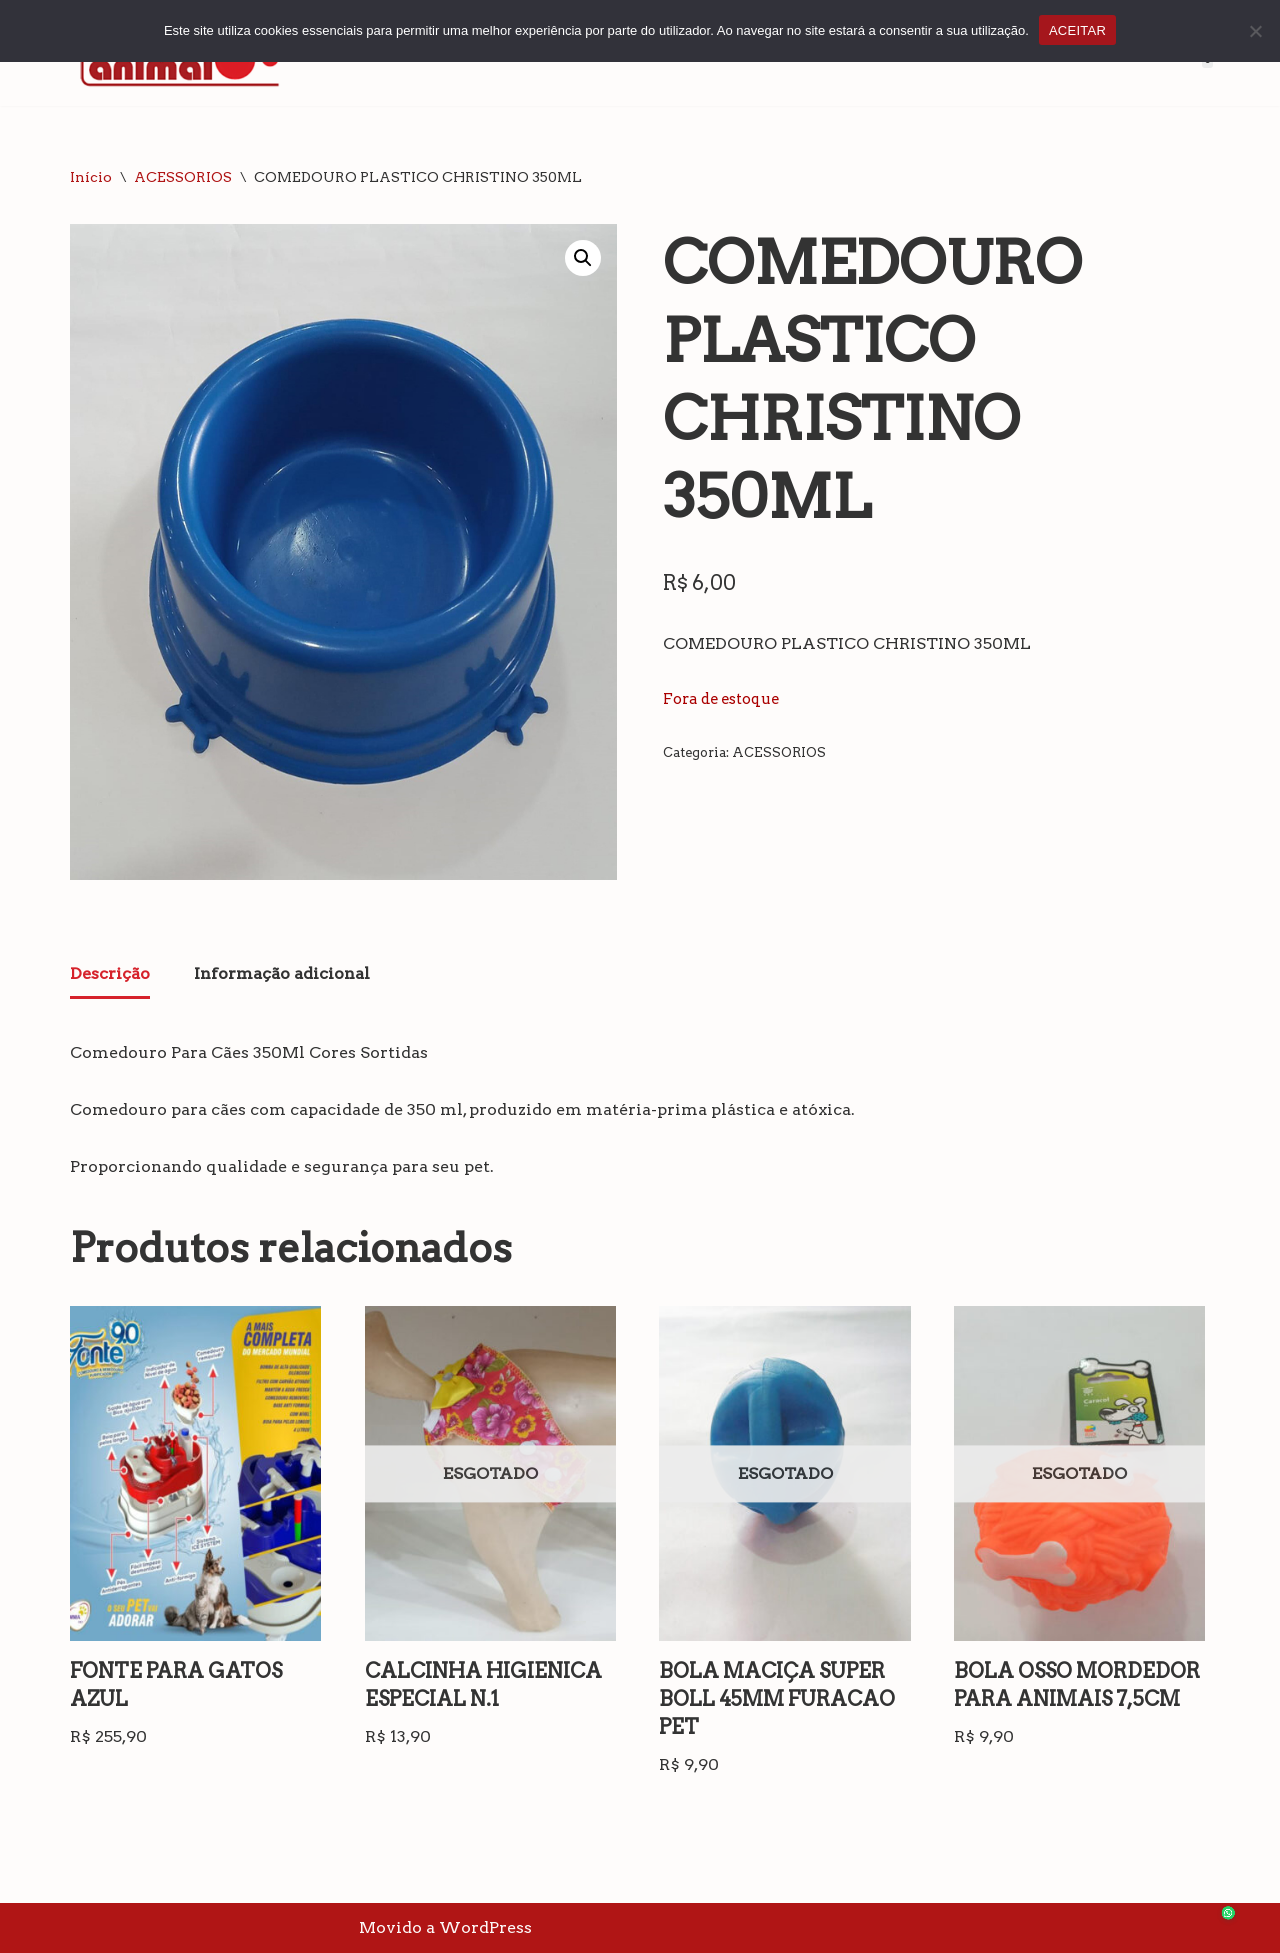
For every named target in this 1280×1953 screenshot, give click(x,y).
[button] (583, 258)
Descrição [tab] (110, 973)
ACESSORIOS (183, 177)
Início (91, 177)
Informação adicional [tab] (282, 973)
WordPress (485, 1927)
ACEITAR (1077, 30)
